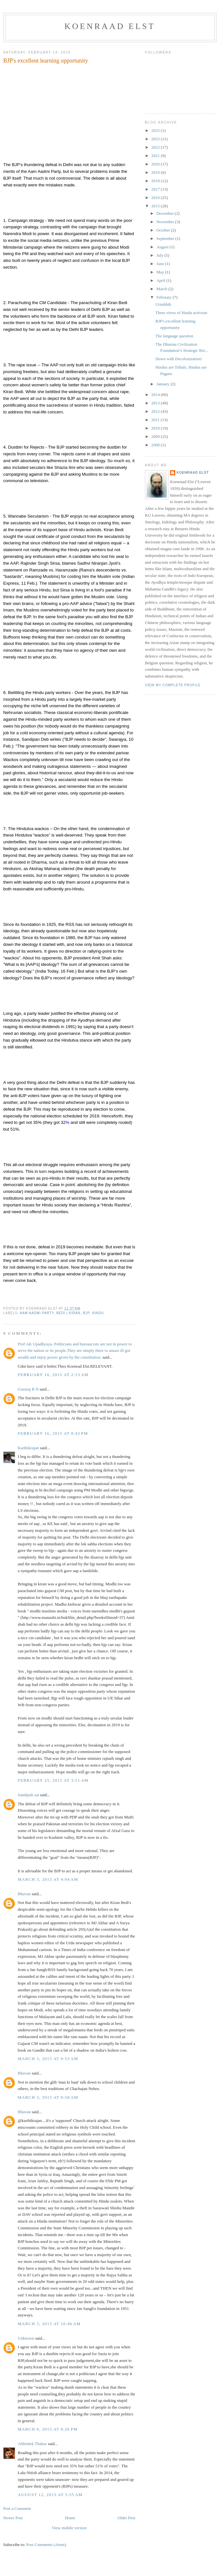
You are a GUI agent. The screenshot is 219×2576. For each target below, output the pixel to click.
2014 (156, 394)
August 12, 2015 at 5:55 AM (50, 2494)
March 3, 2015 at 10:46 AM (49, 2323)
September (166, 238)
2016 (156, 197)
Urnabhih (163, 304)
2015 (156, 205)
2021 (156, 155)
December (166, 213)
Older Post (126, 2517)
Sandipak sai (28, 1794)
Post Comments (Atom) (46, 2544)
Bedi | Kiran (68, 1313)
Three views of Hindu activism (181, 312)
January (164, 383)
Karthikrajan (28, 1447)
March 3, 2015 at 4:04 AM (48, 1879)
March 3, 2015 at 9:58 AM (48, 2097)
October (164, 230)
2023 (156, 138)
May (161, 272)
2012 (156, 411)
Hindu (98, 1313)
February (165, 297)
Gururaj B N (28, 1389)
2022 (156, 147)
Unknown (26, 2338)
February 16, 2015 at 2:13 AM (53, 1374)
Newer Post (13, 2517)
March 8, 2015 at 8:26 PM (48, 2429)
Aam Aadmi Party (37, 1313)
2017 (156, 189)
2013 (156, 403)
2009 (156, 436)
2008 (156, 444)
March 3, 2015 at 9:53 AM (48, 2058)
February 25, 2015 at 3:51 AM (53, 1780)
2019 (156, 172)
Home (70, 2517)
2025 (156, 130)
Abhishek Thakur (32, 2443)
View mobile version (69, 2527)
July (161, 255)
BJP (86, 1313)
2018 (156, 180)
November (166, 221)
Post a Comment (17, 2508)
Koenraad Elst (109, 26)
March (162, 288)
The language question (174, 335)
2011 (156, 419)
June (161, 263)
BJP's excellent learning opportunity (45, 60)
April (162, 280)
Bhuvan (24, 1893)
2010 (156, 428)
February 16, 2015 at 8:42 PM (53, 1433)
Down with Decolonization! (178, 358)
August (163, 246)
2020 (156, 164)
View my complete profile (173, 685)
